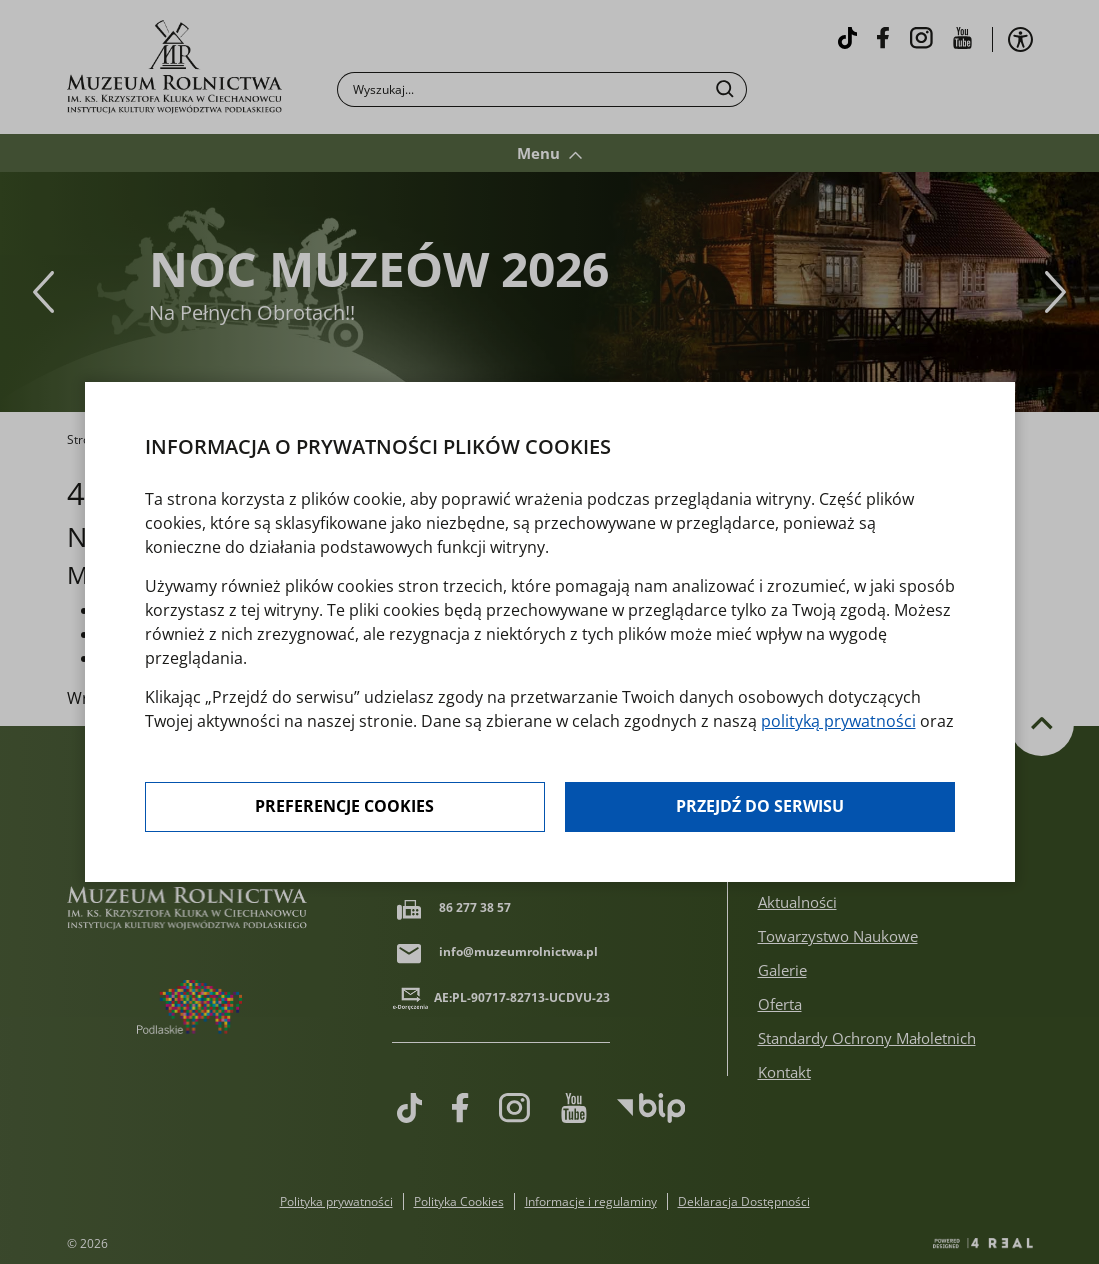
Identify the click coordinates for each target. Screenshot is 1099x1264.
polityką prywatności (838, 721)
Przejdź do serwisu (760, 807)
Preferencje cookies (344, 807)
